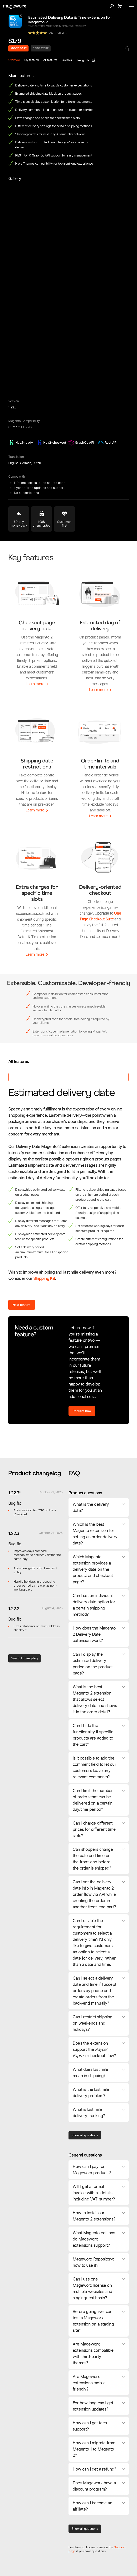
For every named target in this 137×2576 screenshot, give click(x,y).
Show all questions (84, 2147)
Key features (33, 60)
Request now (82, 1423)
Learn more (35, 684)
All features (54, 60)
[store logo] (14, 7)
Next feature (21, 1305)
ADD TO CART (18, 48)
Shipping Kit (44, 1278)
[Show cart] (120, 5)
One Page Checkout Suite (100, 916)
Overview (14, 60)
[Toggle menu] (131, 5)
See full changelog (24, 1670)
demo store (41, 48)
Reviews (71, 60)
